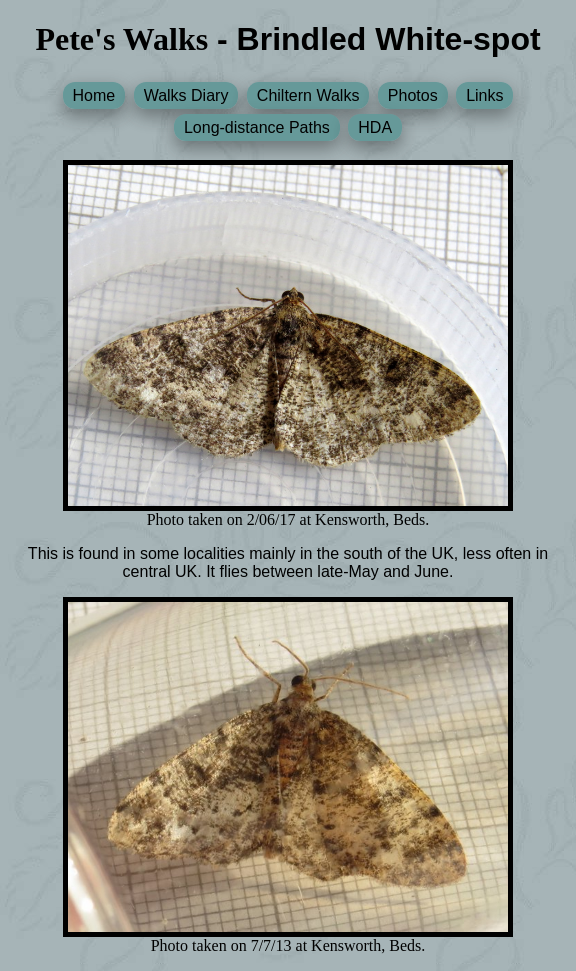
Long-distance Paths (257, 127)
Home (94, 95)
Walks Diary (186, 95)
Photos (413, 95)
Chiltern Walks (308, 95)
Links (484, 95)
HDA (375, 127)
